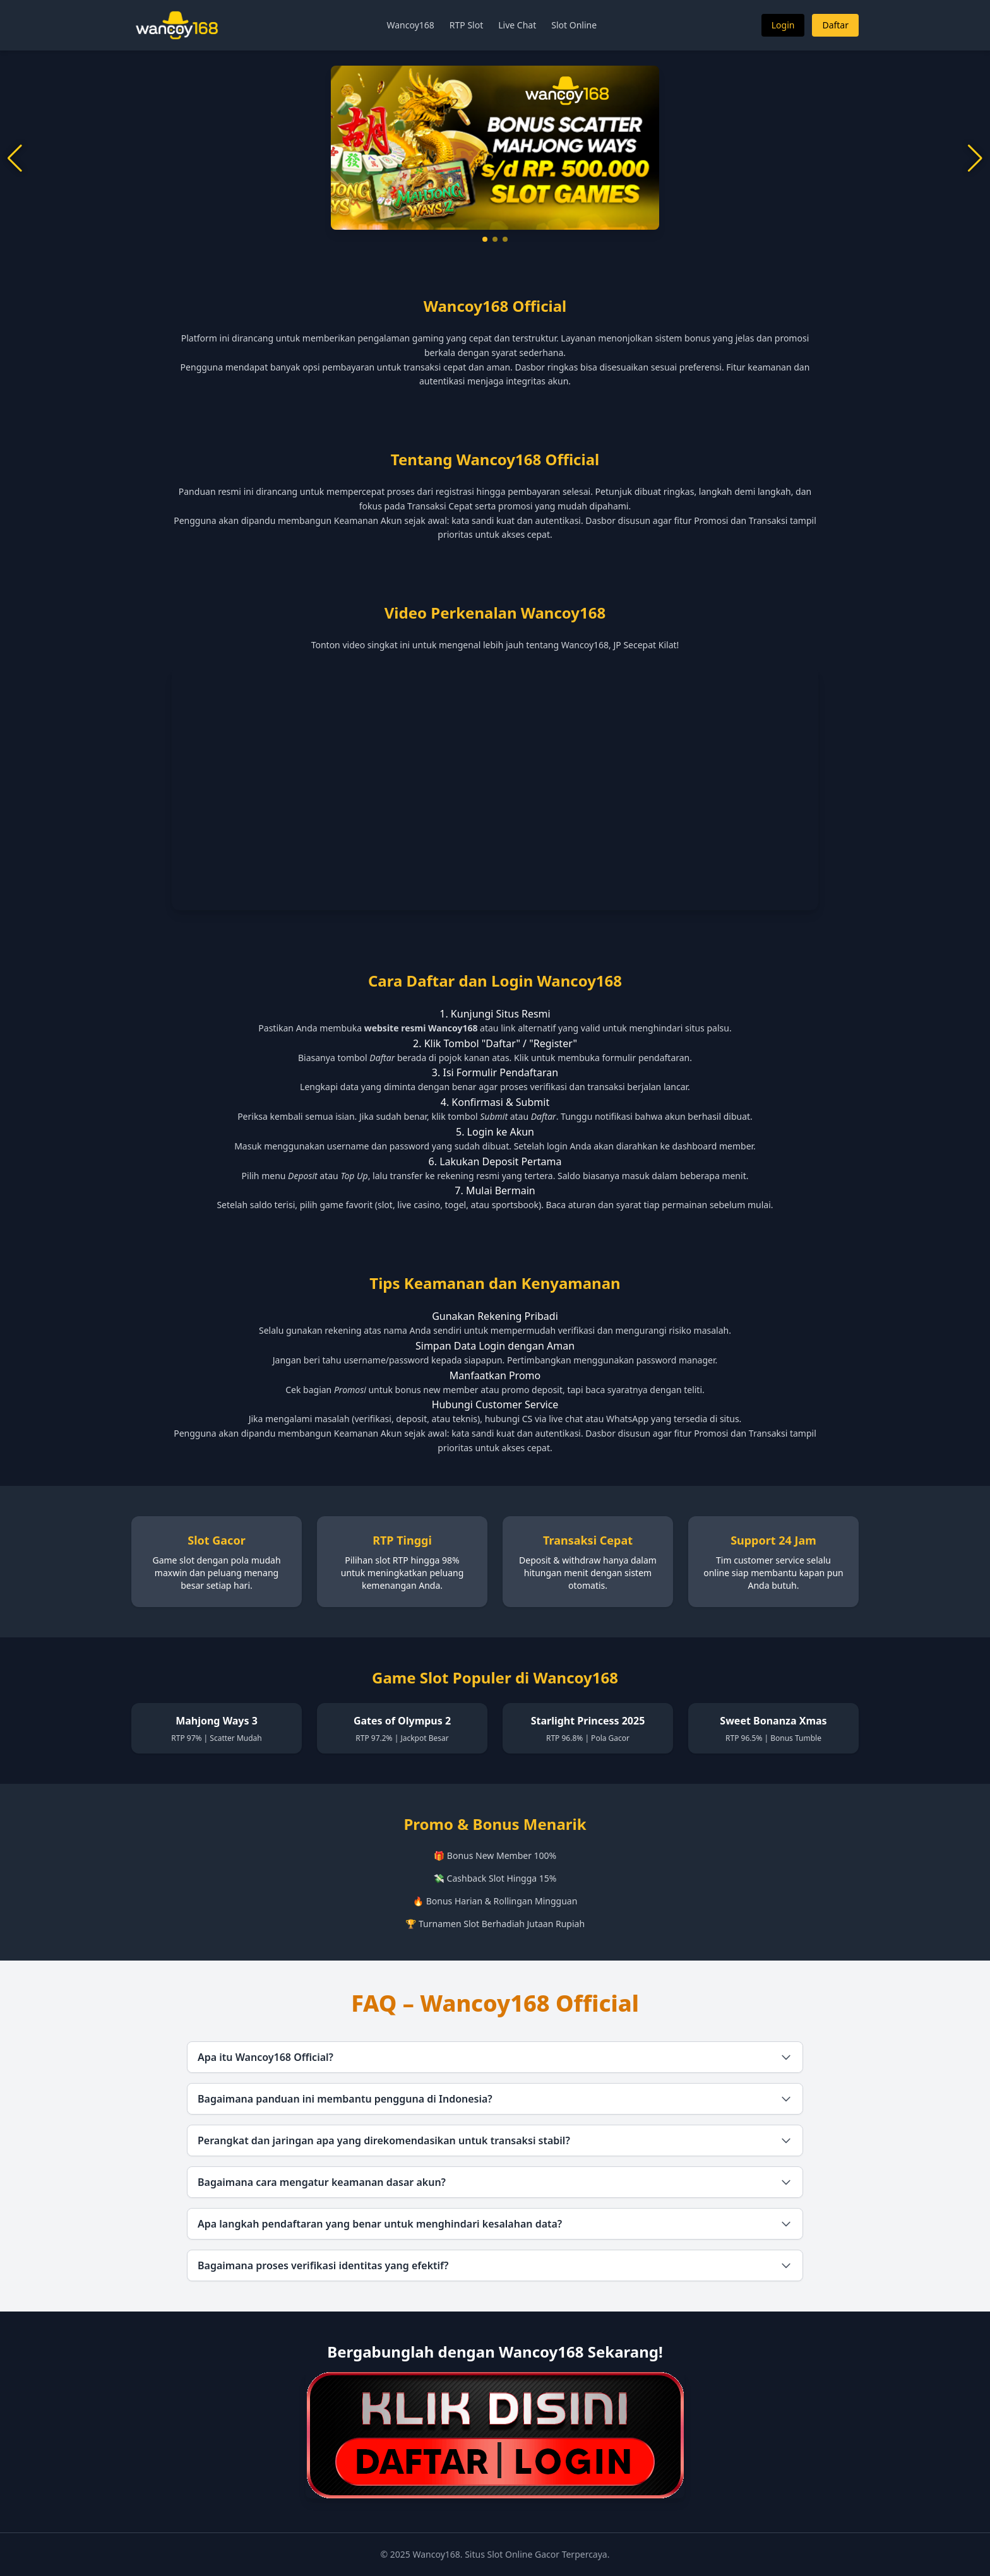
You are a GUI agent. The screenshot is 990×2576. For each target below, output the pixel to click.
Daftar (835, 25)
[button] (484, 239)
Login (783, 25)
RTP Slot (466, 25)
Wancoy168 (410, 25)
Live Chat (517, 25)
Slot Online (574, 25)
